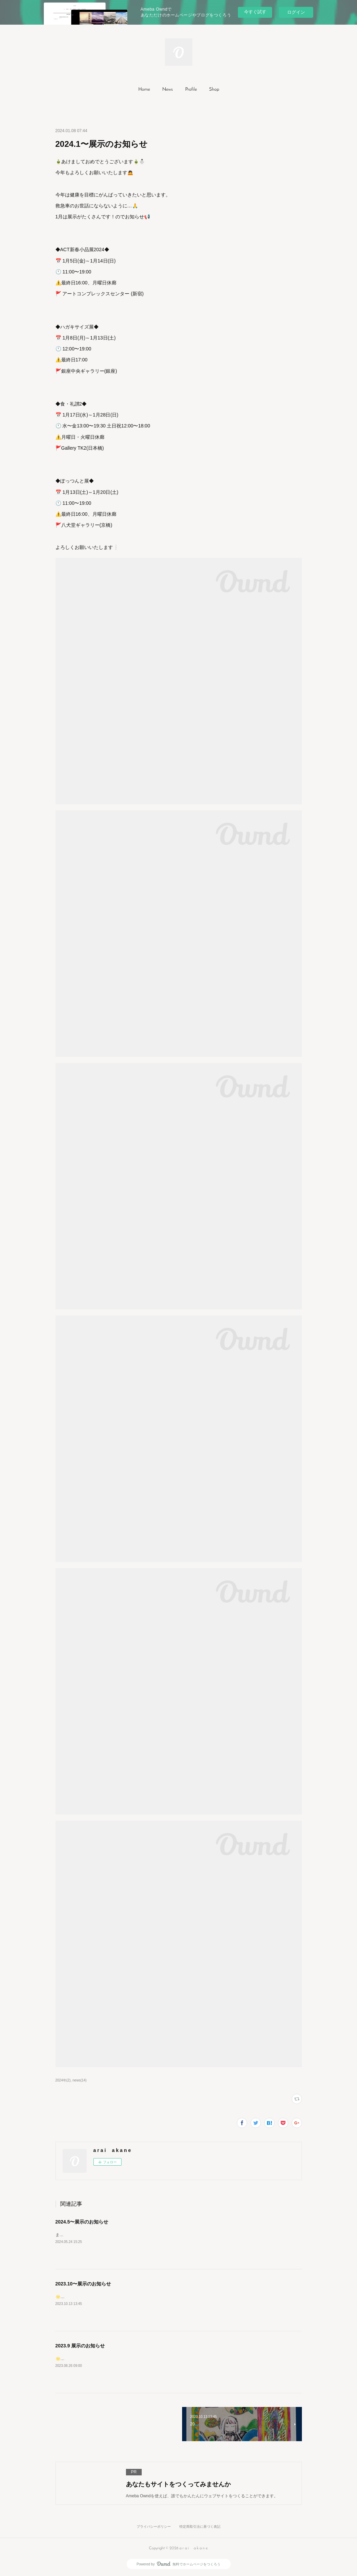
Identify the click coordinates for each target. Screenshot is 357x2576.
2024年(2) (63, 2080)
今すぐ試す (255, 11)
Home (144, 89)
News (167, 89)
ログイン (296, 12)
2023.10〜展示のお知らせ (83, 2283)
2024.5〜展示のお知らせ (82, 2222)
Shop (214, 89)
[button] (144, 89)
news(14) (80, 2080)
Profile (191, 89)
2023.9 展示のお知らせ (80, 2345)
